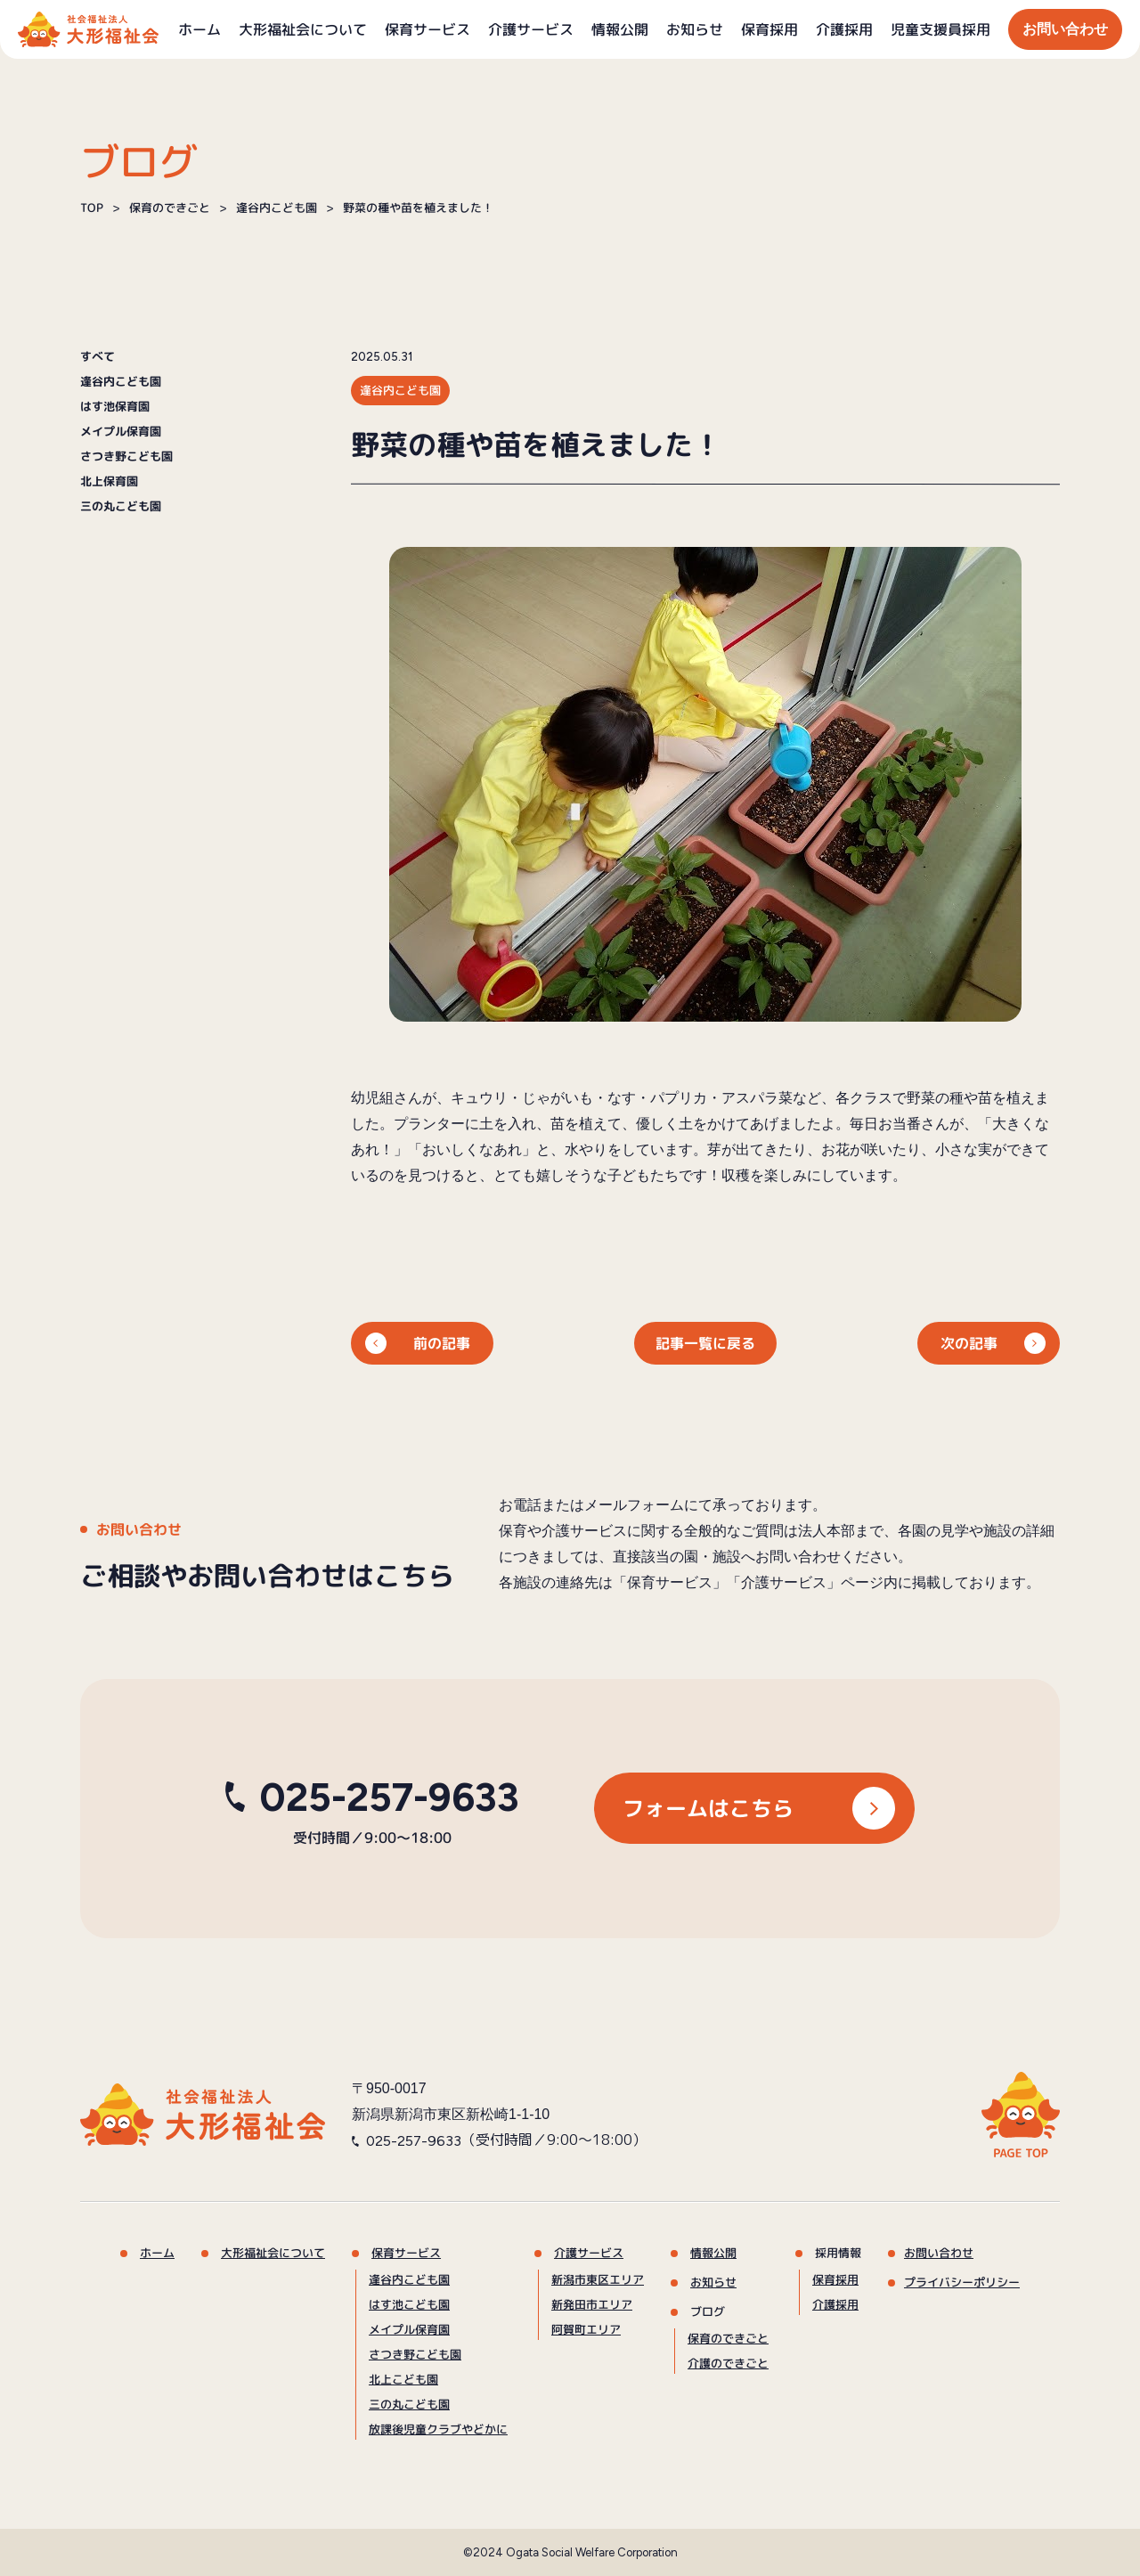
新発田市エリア (591, 2304)
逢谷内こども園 (120, 381)
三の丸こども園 (120, 506)
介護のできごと (728, 2363)
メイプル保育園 (120, 431)
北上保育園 (109, 481)
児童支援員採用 (940, 29)
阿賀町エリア (586, 2329)
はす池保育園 (115, 406)
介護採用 (844, 29)
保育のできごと (728, 2338)
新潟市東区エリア (597, 2279)
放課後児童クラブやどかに (438, 2429)
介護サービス (531, 29)
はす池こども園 (409, 2304)
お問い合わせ (1065, 29)
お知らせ (694, 29)
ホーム (199, 29)
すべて (97, 357)
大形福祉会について (303, 29)
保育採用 (769, 29)
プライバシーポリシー (962, 2282)
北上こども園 (403, 2379)
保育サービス (427, 29)
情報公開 (619, 29)
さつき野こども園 (126, 456)
